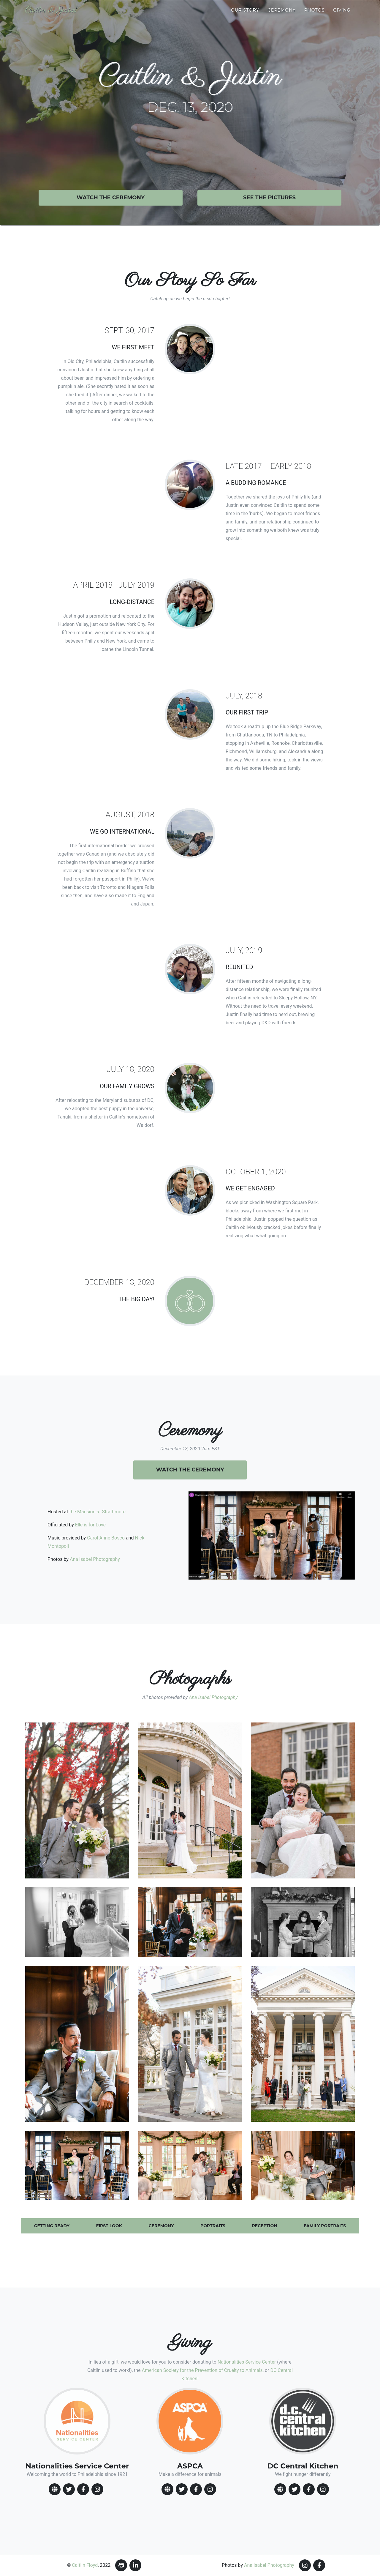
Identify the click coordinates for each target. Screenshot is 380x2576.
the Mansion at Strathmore (97, 1512)
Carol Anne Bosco (106, 1538)
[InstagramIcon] (97, 2489)
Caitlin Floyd (85, 2565)
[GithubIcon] (121, 2565)
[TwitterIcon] (69, 2489)
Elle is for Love (90, 1525)
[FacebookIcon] (83, 2489)
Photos (314, 10)
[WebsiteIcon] (55, 2489)
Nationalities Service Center (247, 2362)
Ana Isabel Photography (95, 1559)
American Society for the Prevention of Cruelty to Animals (202, 2370)
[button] (77, 1800)
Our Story (245, 10)
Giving (341, 10)
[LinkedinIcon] (135, 2565)
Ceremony (282, 10)
